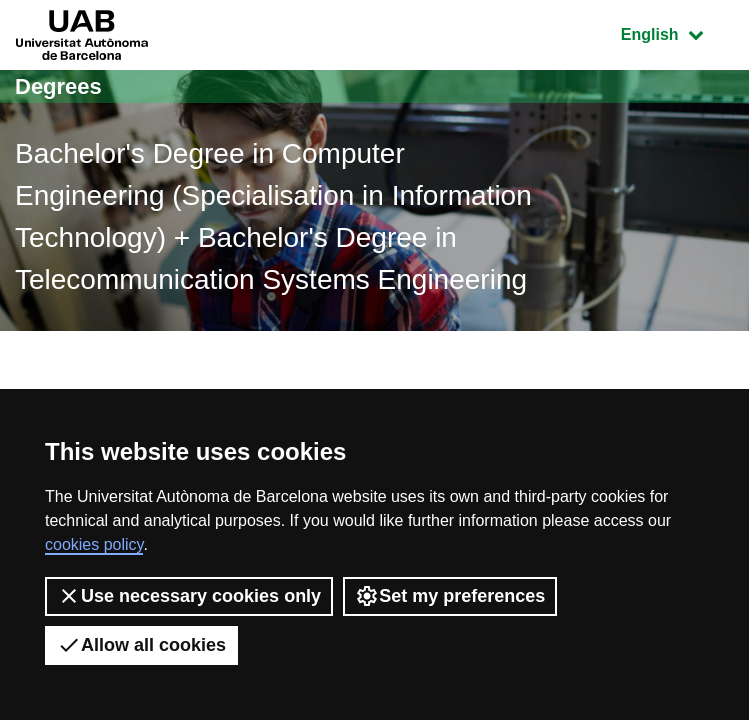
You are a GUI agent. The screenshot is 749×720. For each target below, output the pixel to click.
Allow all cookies (141, 645)
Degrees (58, 86)
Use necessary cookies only (189, 596)
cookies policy (94, 544)
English (677, 32)
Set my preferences (450, 596)
